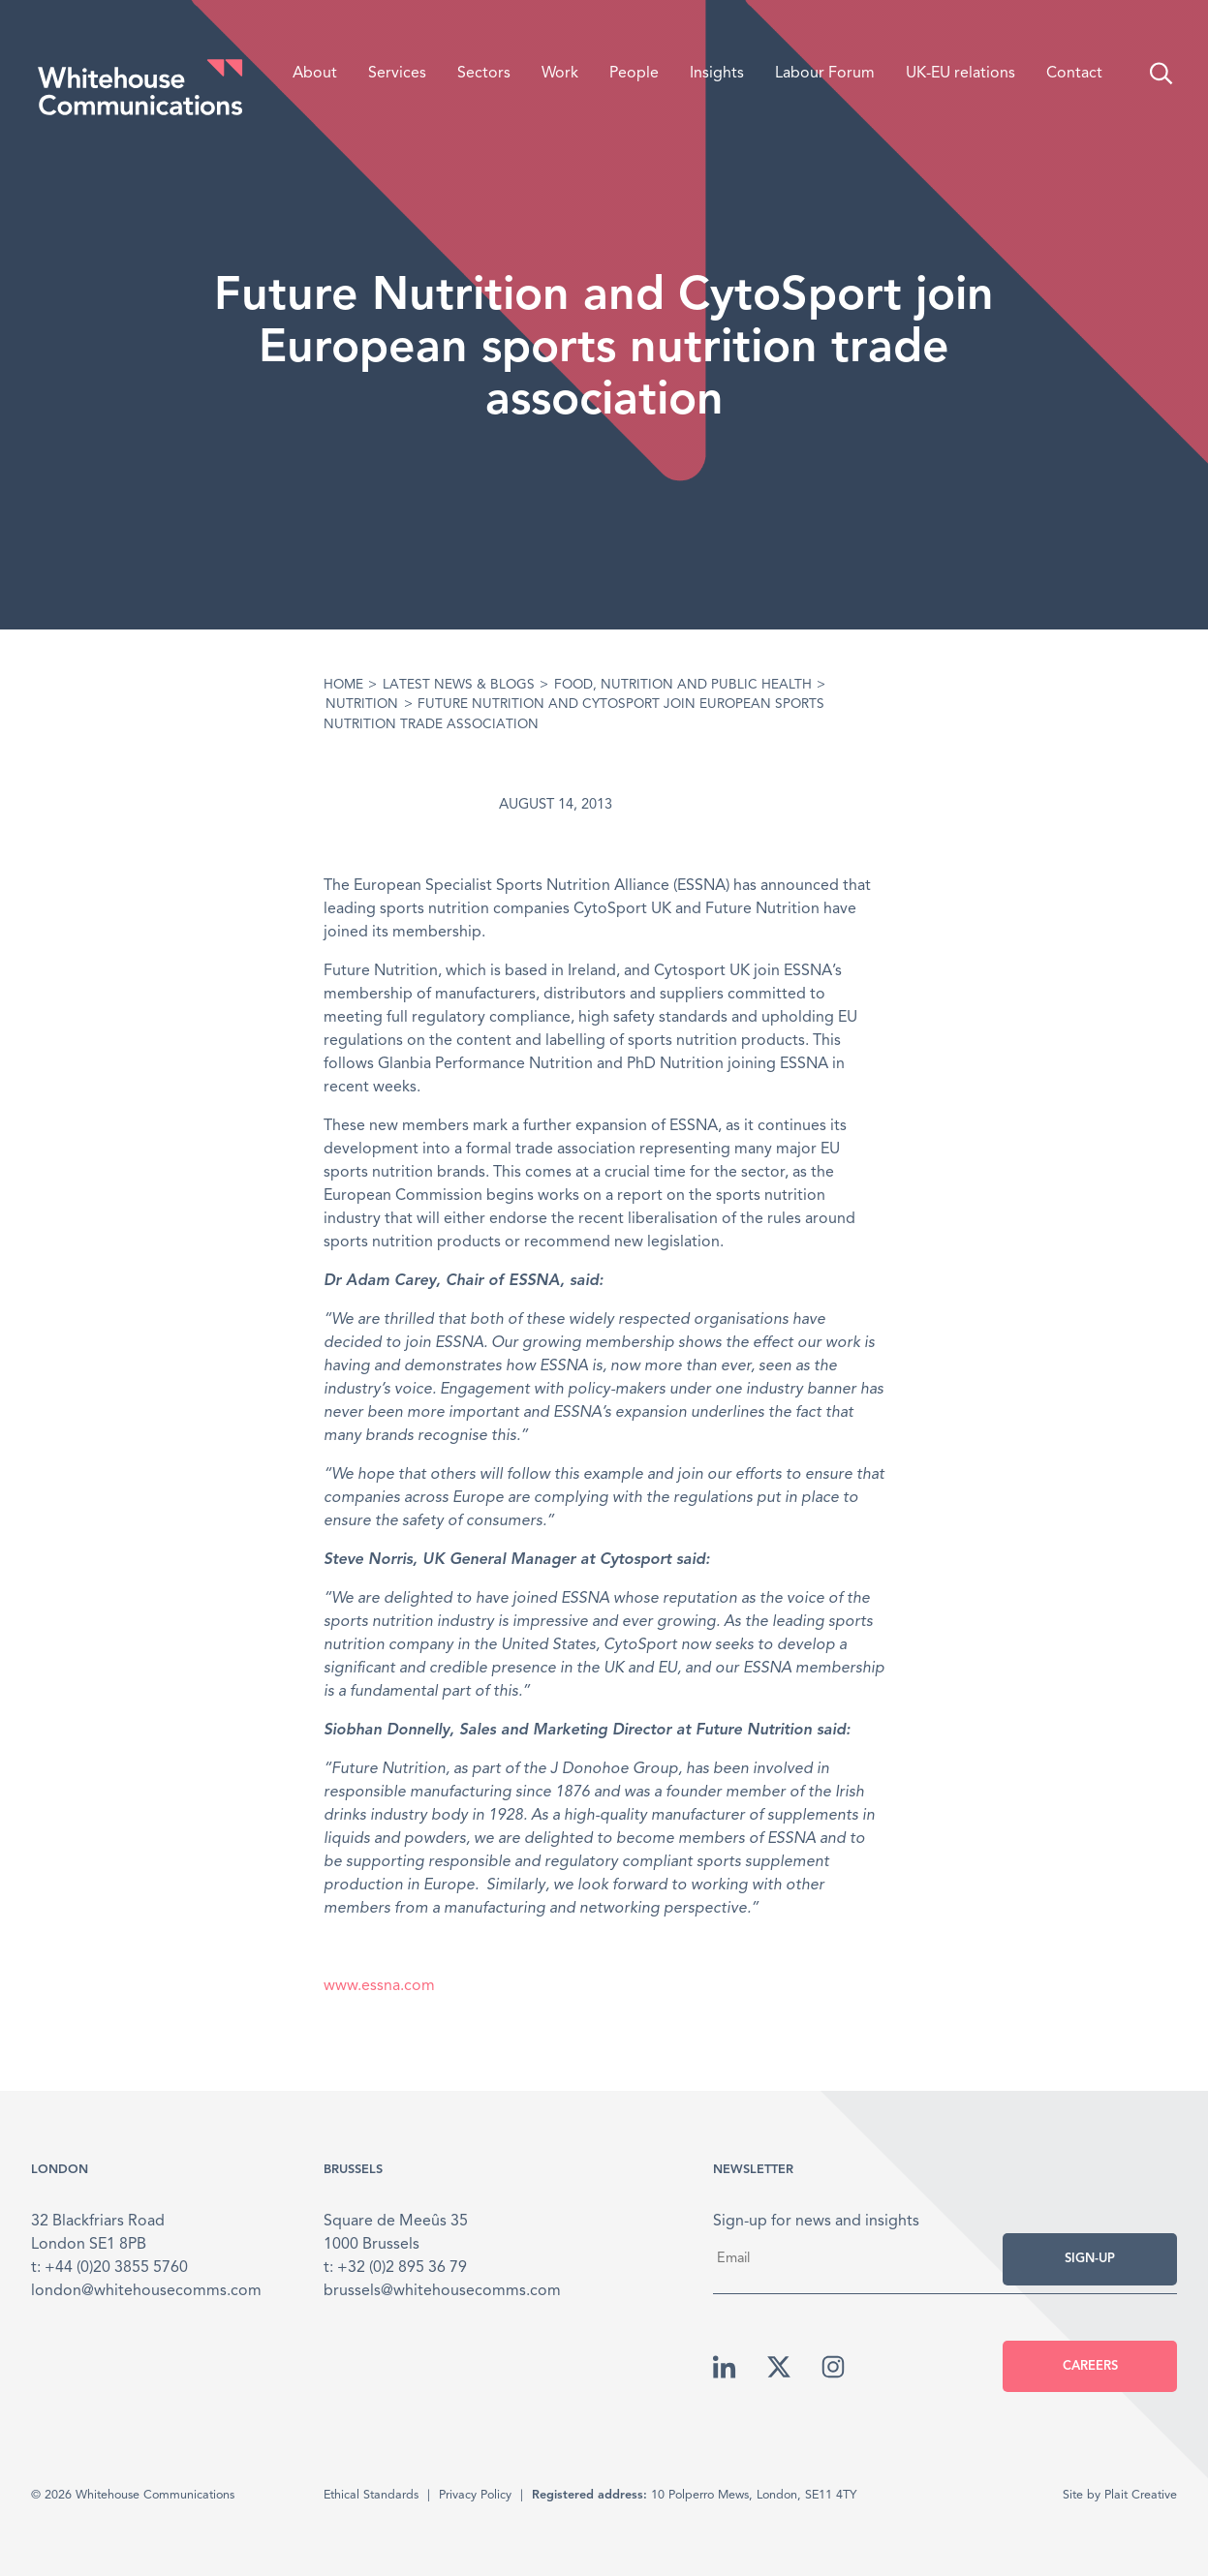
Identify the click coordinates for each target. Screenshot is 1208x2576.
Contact (1074, 73)
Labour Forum (825, 73)
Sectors (484, 73)
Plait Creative (1140, 2495)
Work (560, 73)
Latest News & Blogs (459, 685)
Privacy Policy (475, 2495)
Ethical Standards (371, 2495)
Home (343, 685)
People (634, 73)
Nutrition (361, 704)
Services (397, 73)
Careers (1090, 2366)
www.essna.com (379, 1986)
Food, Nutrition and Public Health (683, 685)
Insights (717, 73)
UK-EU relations (960, 73)
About (315, 73)
